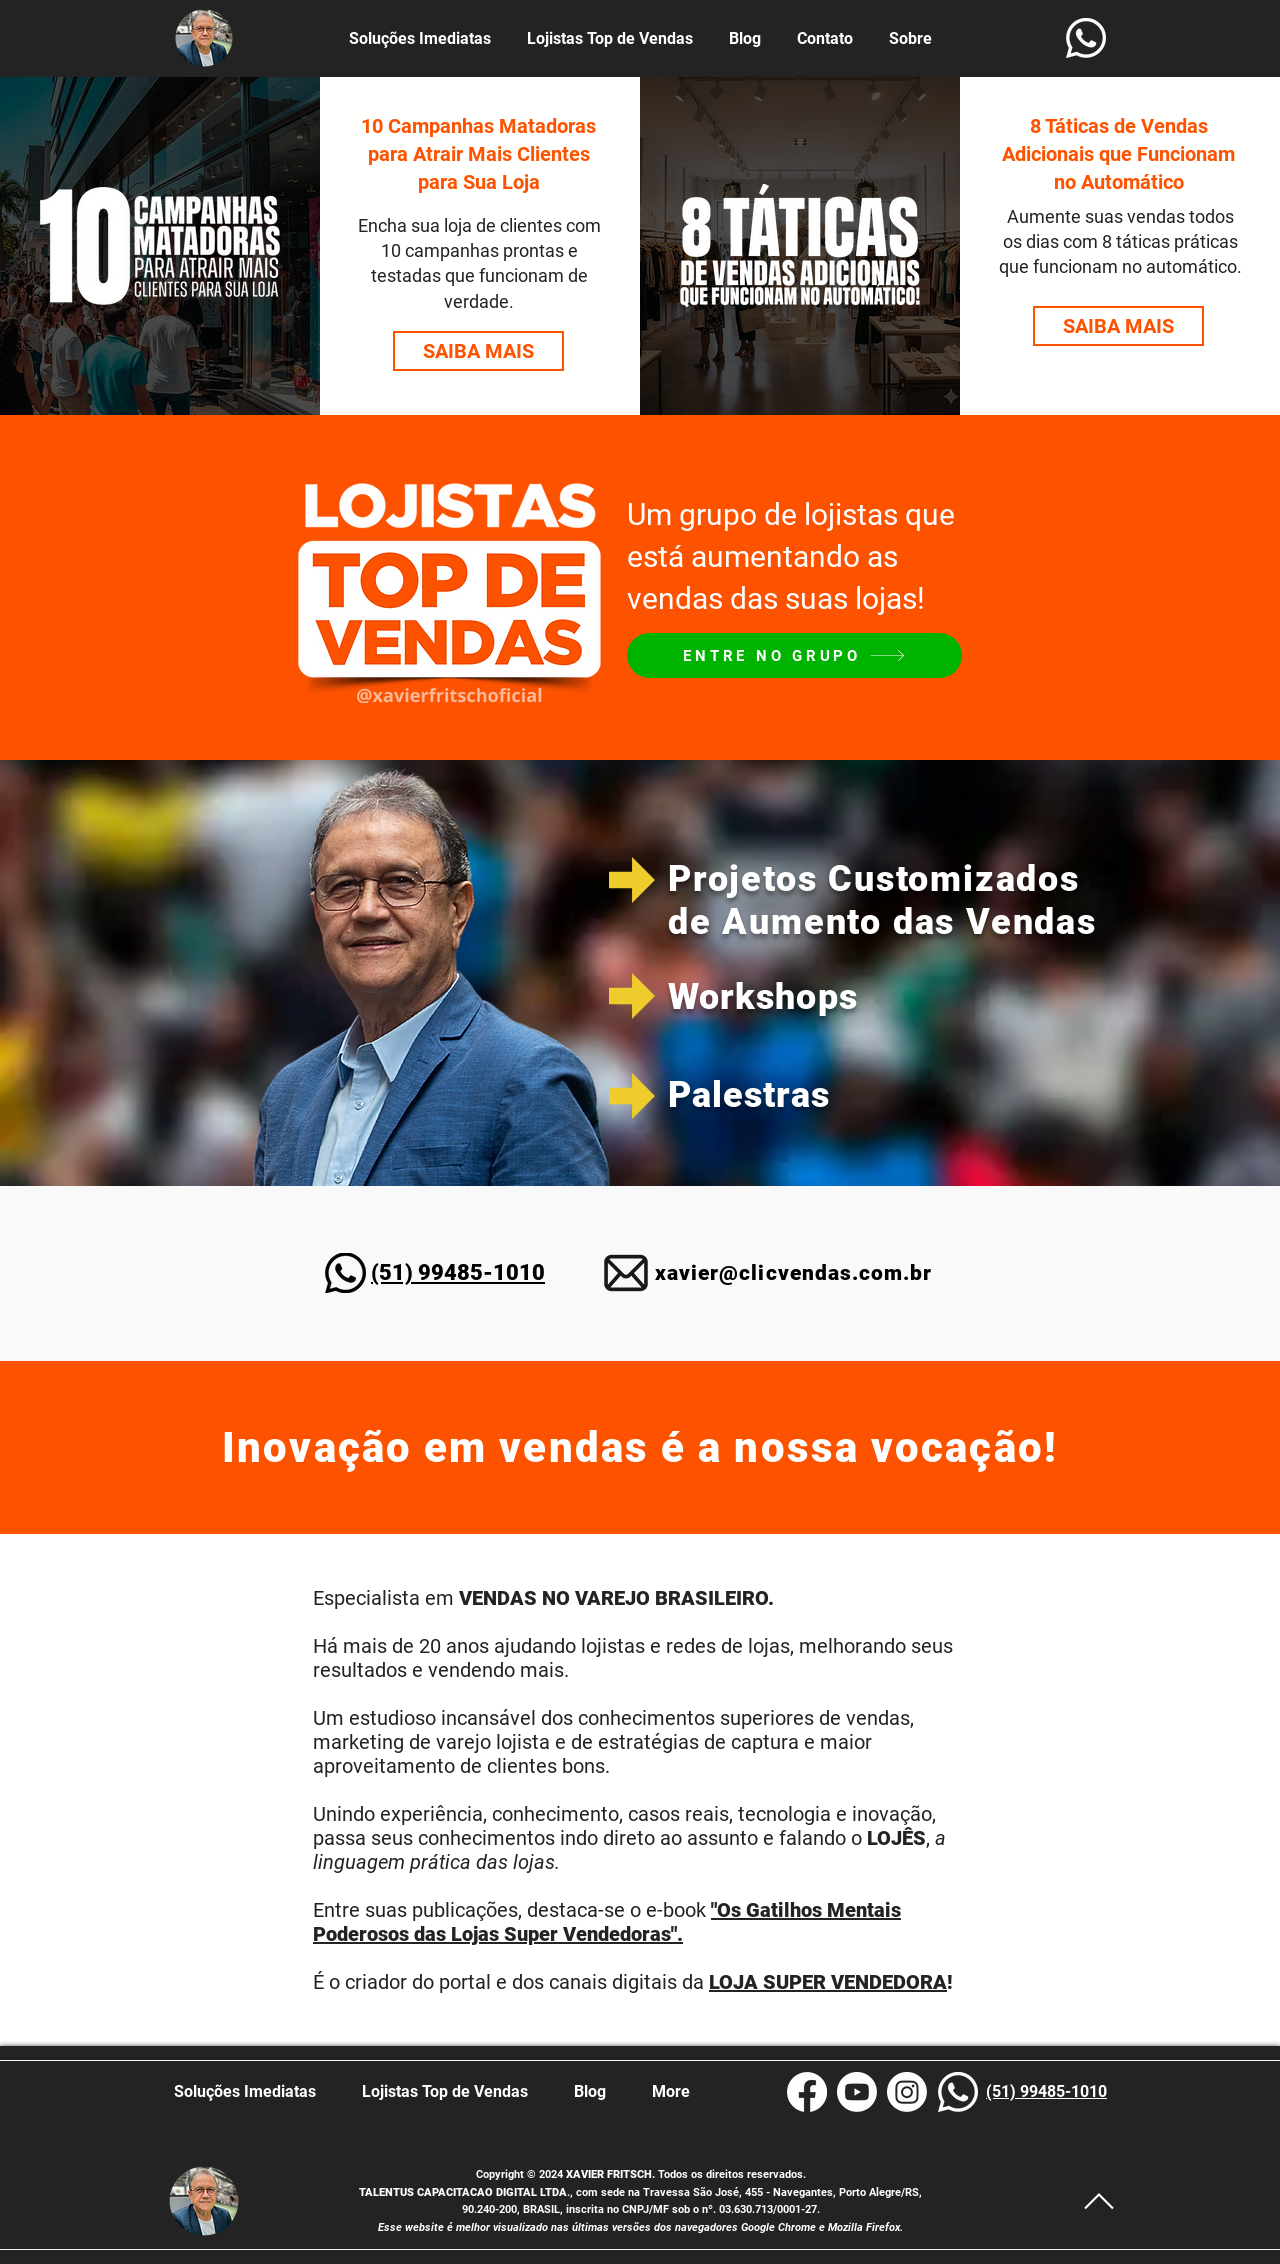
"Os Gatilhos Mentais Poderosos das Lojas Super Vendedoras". (607, 1922)
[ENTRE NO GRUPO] (794, 655)
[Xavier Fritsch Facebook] (807, 2092)
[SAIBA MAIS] (478, 351)
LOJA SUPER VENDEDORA (828, 1982)
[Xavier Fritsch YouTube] (857, 2092)
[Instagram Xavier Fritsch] (907, 2092)
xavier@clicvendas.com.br (793, 1273)
